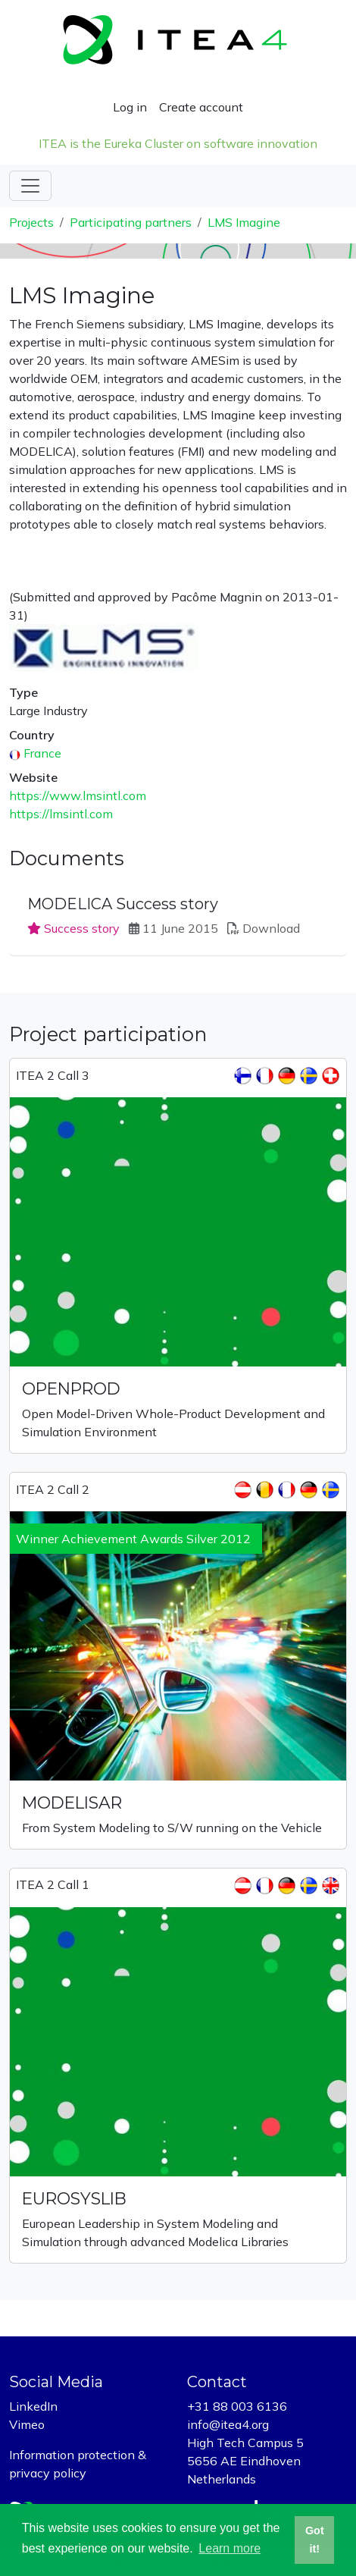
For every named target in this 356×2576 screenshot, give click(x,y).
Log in (130, 107)
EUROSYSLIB (74, 2198)
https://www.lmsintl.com (77, 795)
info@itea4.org (228, 2424)
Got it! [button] (314, 2539)
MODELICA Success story (122, 904)
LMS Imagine (244, 222)
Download (271, 928)
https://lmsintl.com (61, 813)
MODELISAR (72, 1802)
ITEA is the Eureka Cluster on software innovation (178, 143)
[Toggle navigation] (30, 186)
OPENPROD (71, 1388)
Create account (201, 107)
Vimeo (27, 2424)
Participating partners (131, 222)
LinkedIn (33, 2406)
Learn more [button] (229, 2548)
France (42, 753)
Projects (31, 222)
